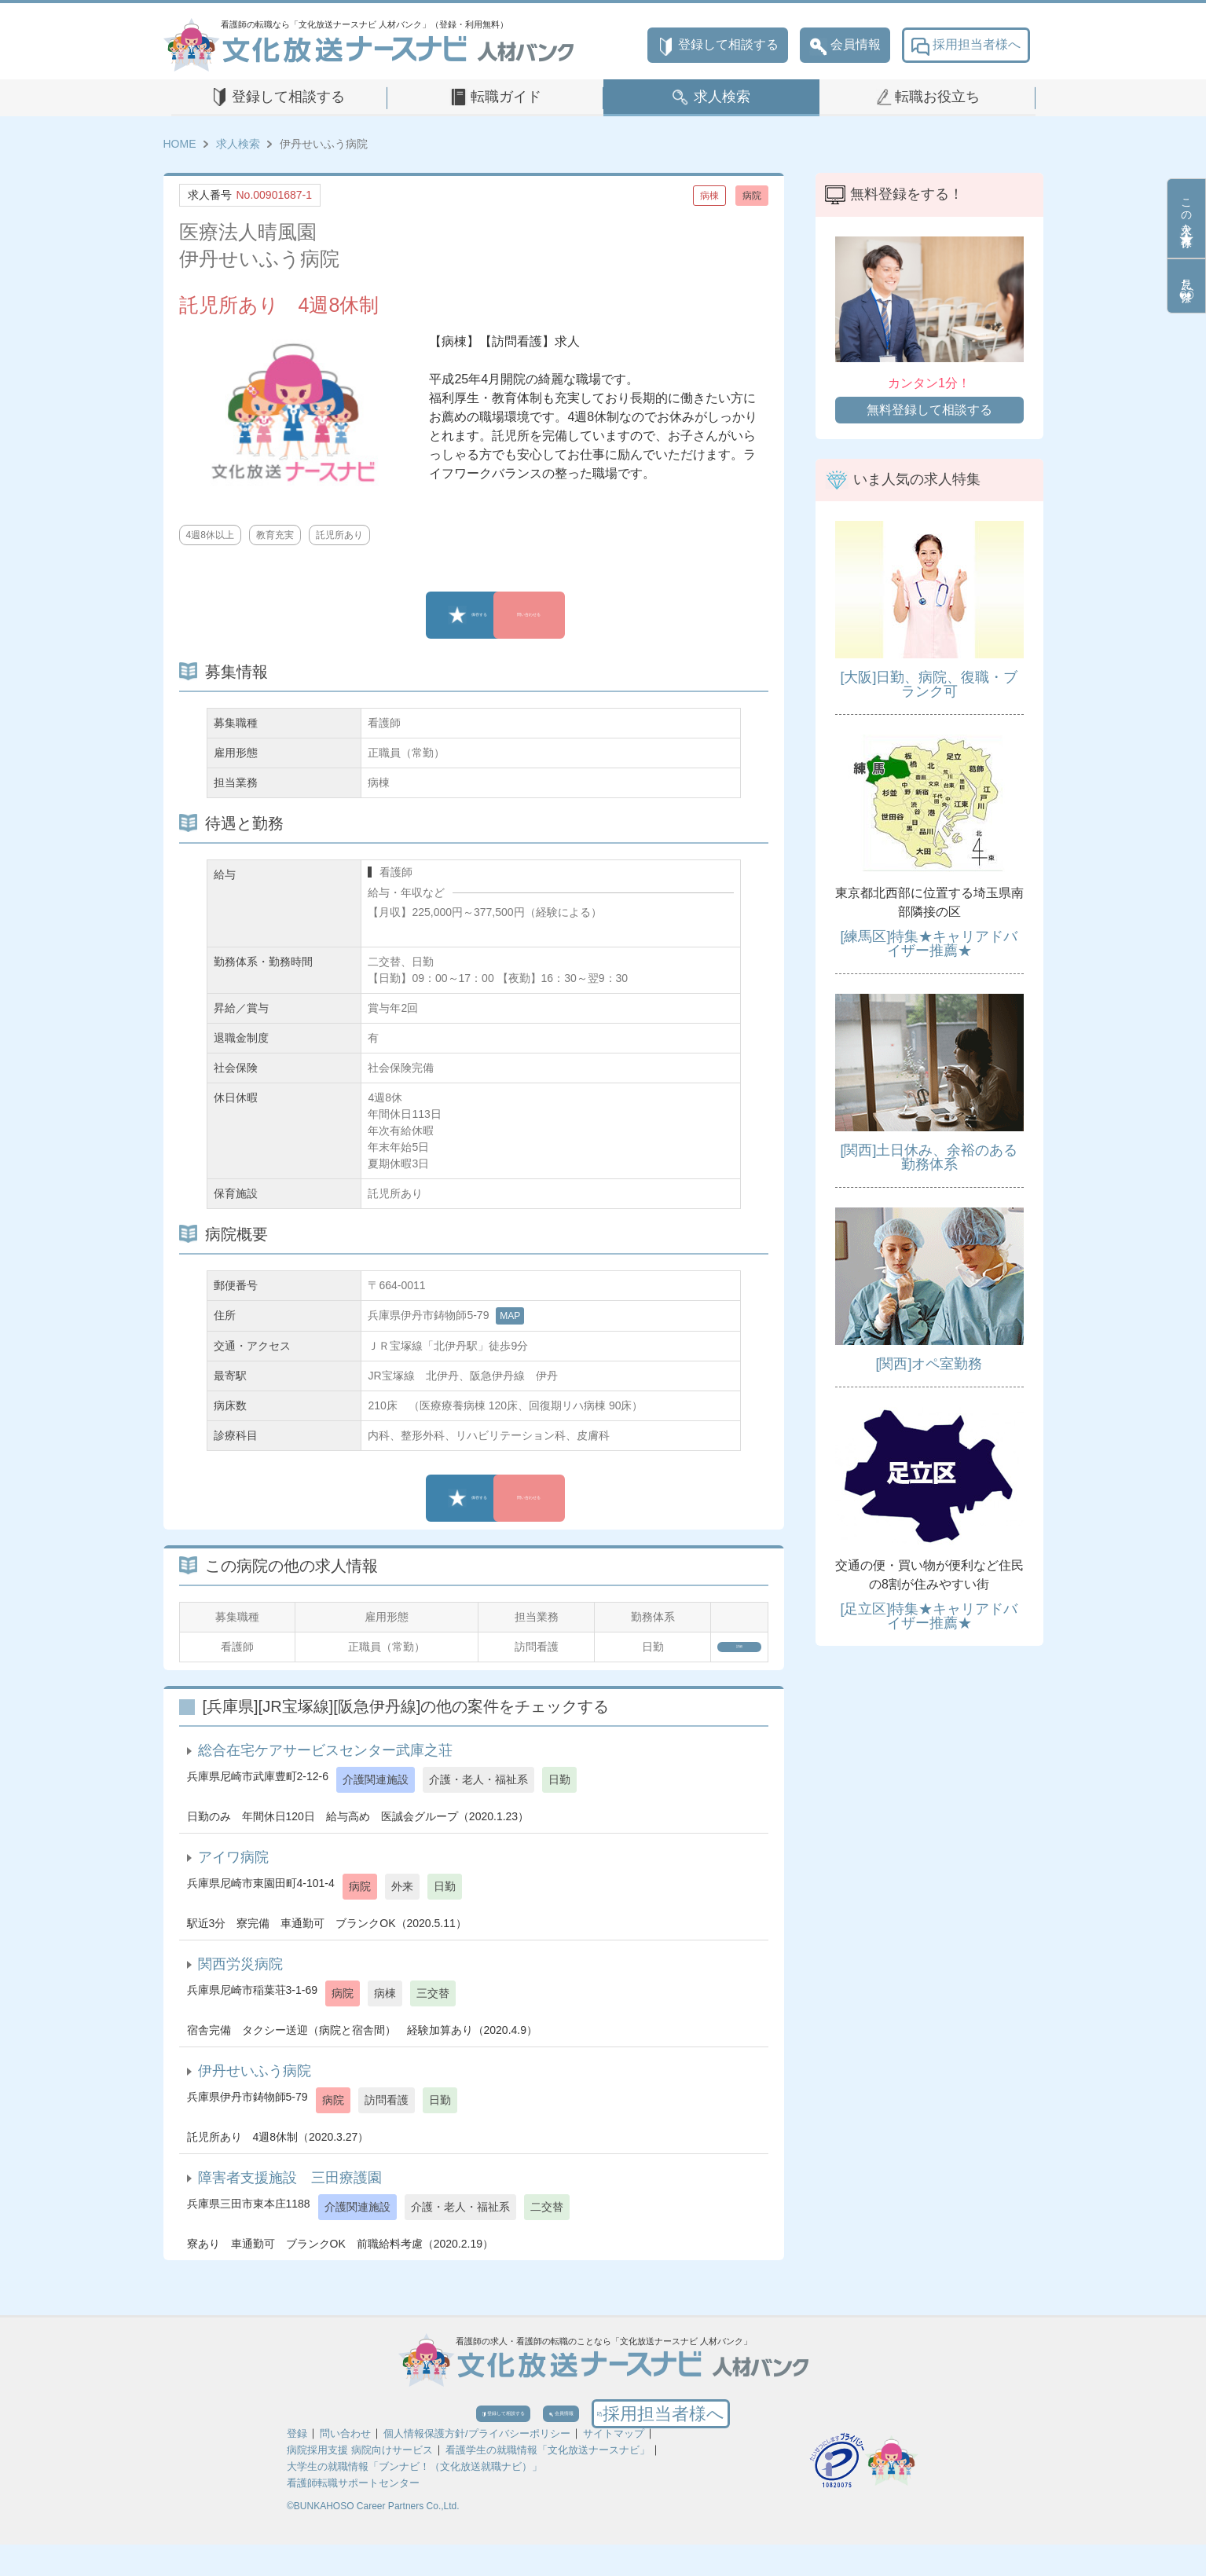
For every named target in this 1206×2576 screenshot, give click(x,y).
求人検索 (722, 96)
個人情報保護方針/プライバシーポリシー (476, 2465)
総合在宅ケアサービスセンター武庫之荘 (325, 1760)
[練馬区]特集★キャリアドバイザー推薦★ (928, 943)
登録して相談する (718, 45)
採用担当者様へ (966, 45)
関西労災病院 (240, 1974)
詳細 (715, 1651)
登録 (297, 2465)
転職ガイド (506, 96)
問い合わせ (345, 2465)
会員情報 (845, 45)
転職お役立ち (937, 96)
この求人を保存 (1186, 218)
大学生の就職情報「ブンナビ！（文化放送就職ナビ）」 (414, 2498)
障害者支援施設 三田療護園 (290, 2188)
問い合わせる (584, 615)
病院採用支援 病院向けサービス (360, 2481)
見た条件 (1186, 286)
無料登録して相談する (929, 409)
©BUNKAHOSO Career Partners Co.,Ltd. (373, 2537)
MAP (510, 1315)
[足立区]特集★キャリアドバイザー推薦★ (928, 1616)
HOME (179, 143)
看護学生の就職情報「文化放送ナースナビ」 (547, 2481)
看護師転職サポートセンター (353, 2514)
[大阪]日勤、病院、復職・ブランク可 (928, 684)
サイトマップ (613, 2465)
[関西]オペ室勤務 (928, 1364)
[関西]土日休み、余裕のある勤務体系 (928, 1157)
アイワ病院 (233, 1867)
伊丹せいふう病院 (254, 2081)
